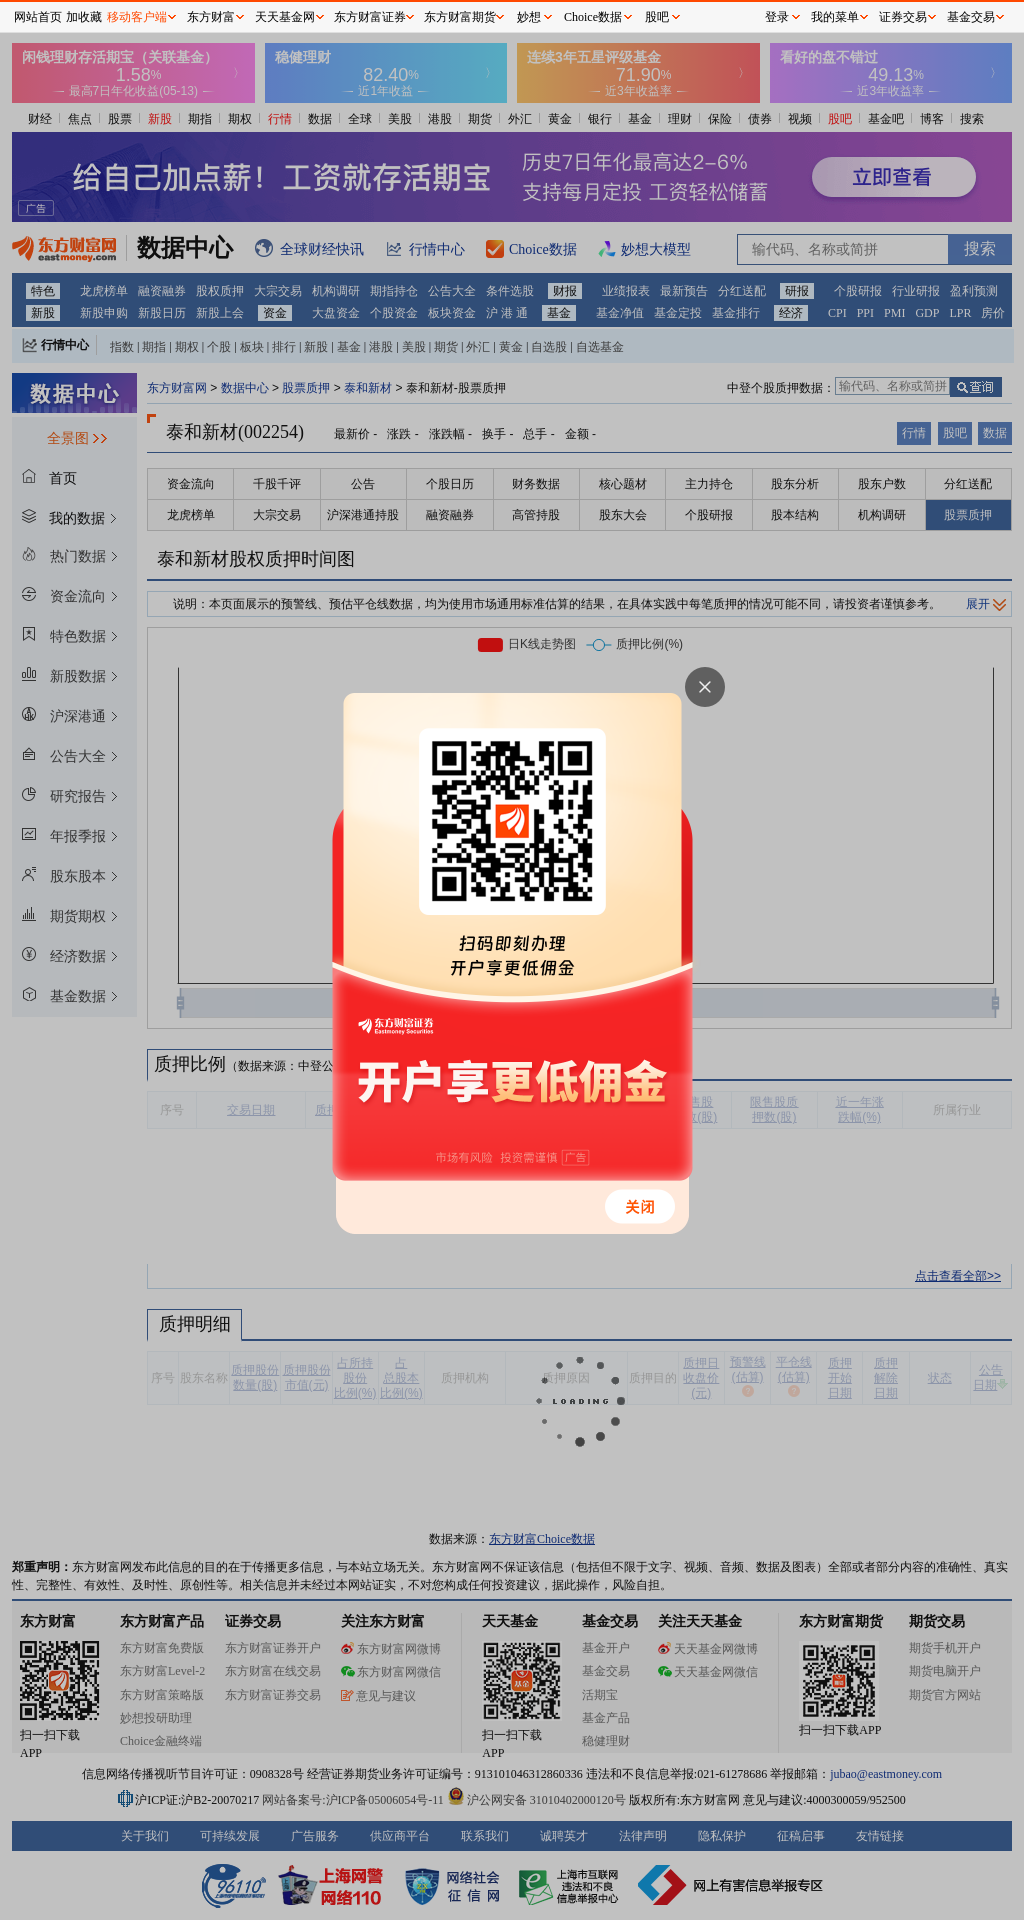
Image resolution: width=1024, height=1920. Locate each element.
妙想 (529, 17)
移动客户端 (137, 17)
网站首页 (38, 17)
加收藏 (84, 17)
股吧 (657, 17)
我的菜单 (835, 17)
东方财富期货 (460, 17)
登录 (777, 17)
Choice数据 (593, 17)
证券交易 (903, 17)
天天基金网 (285, 17)
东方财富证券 (370, 17)
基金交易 (971, 17)
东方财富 (211, 17)
